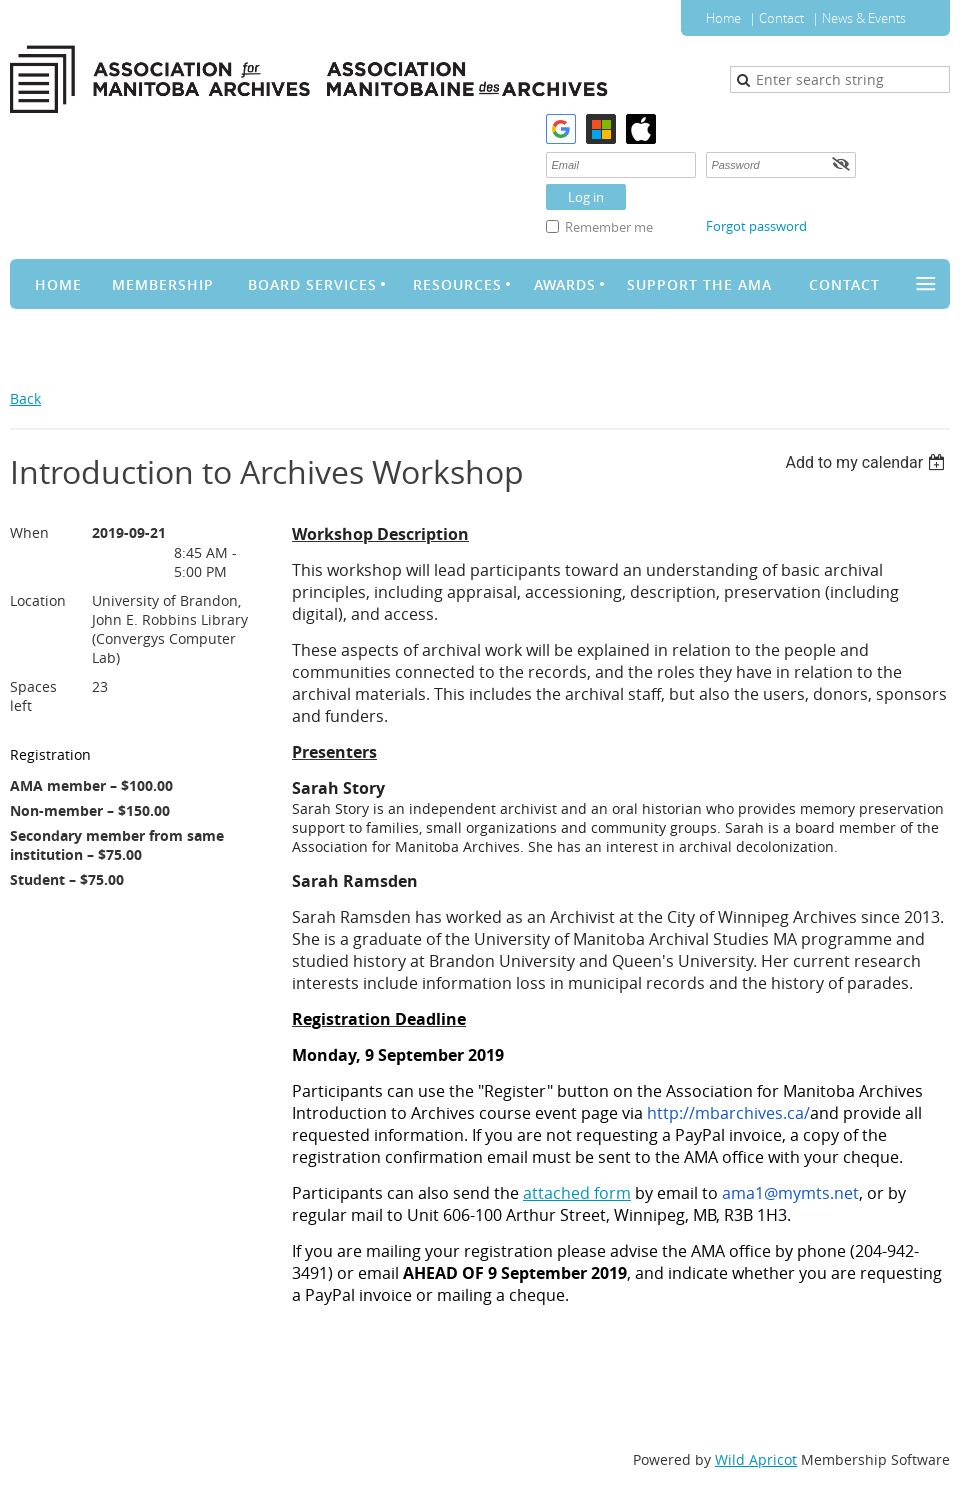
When (29, 532)
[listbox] (867, 462)
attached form (577, 1193)
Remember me (609, 227)
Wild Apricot (756, 1459)
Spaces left (33, 696)
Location (38, 600)
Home (723, 18)
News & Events (864, 18)
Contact (781, 18)
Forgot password (756, 226)
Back (25, 398)
